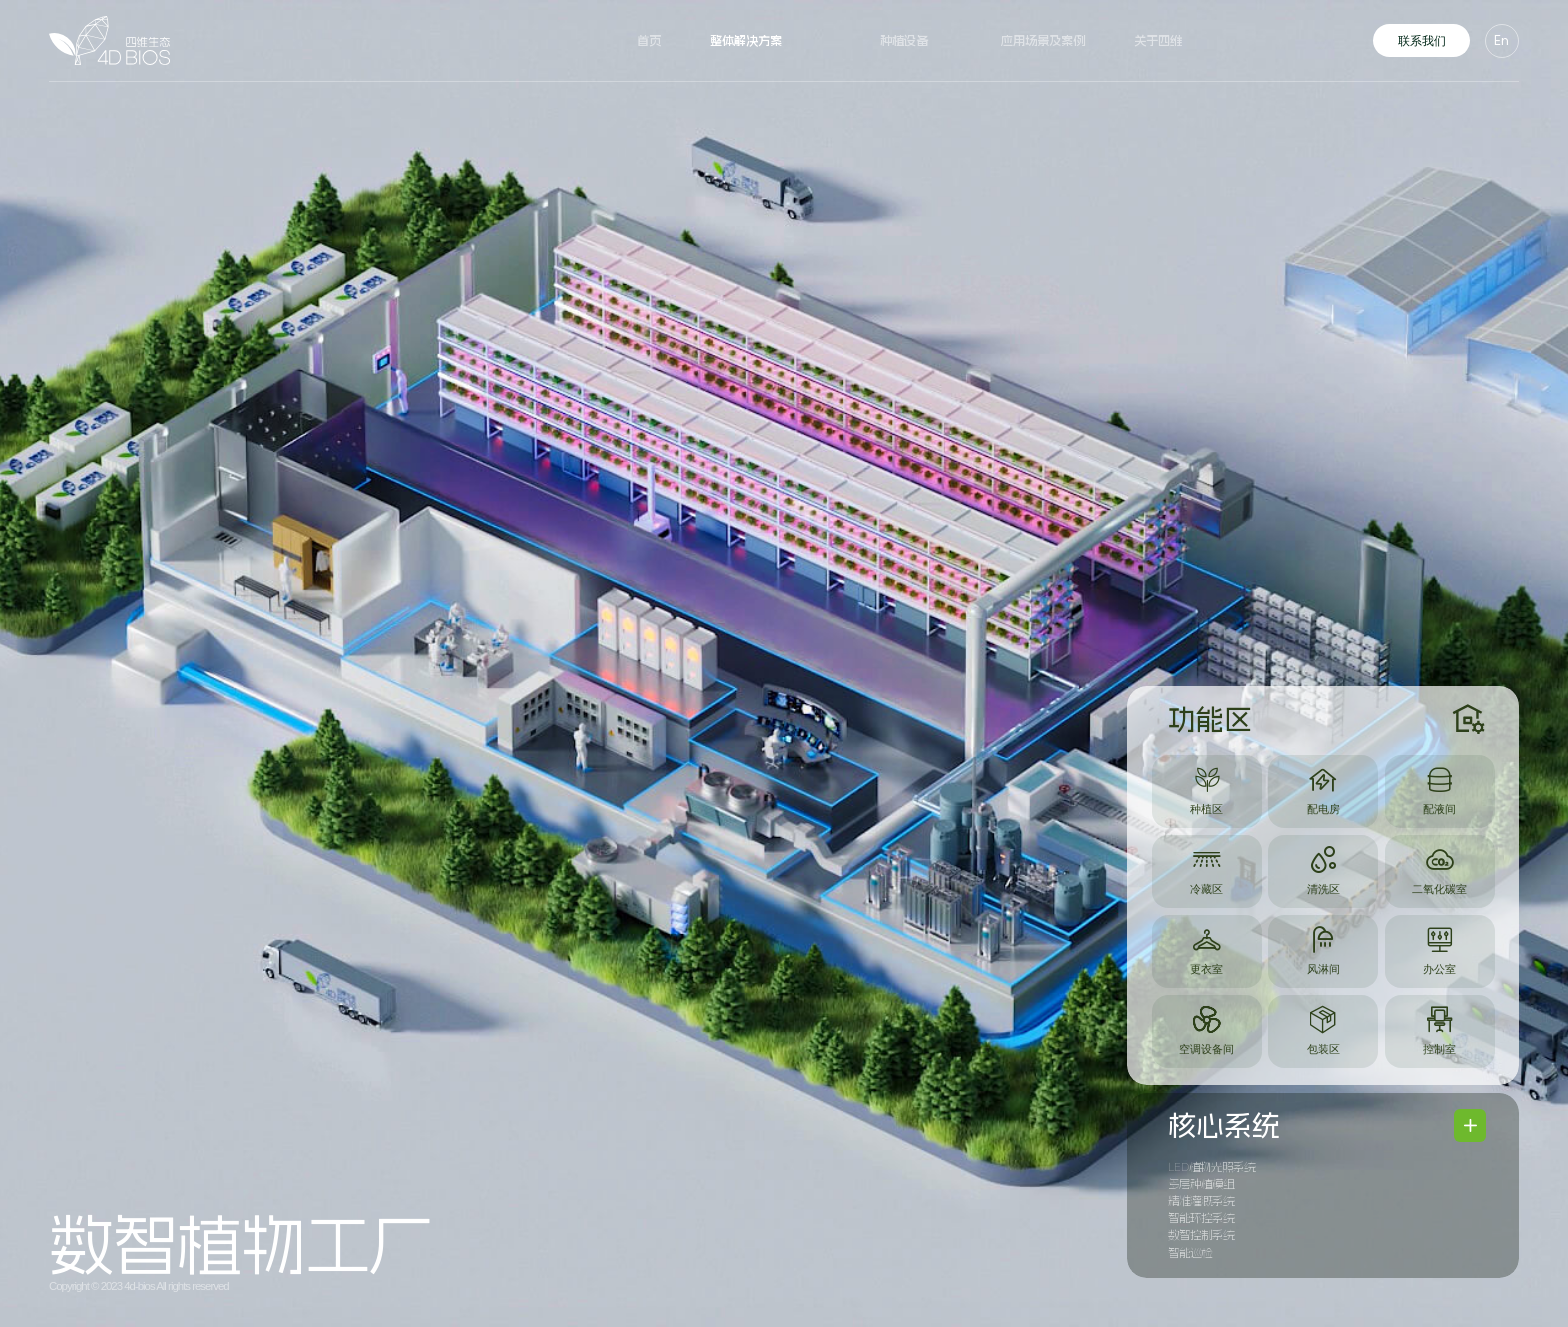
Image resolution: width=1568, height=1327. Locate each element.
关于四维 (1158, 41)
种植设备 (904, 41)
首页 (649, 41)
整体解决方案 (746, 41)
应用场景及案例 (1043, 41)
